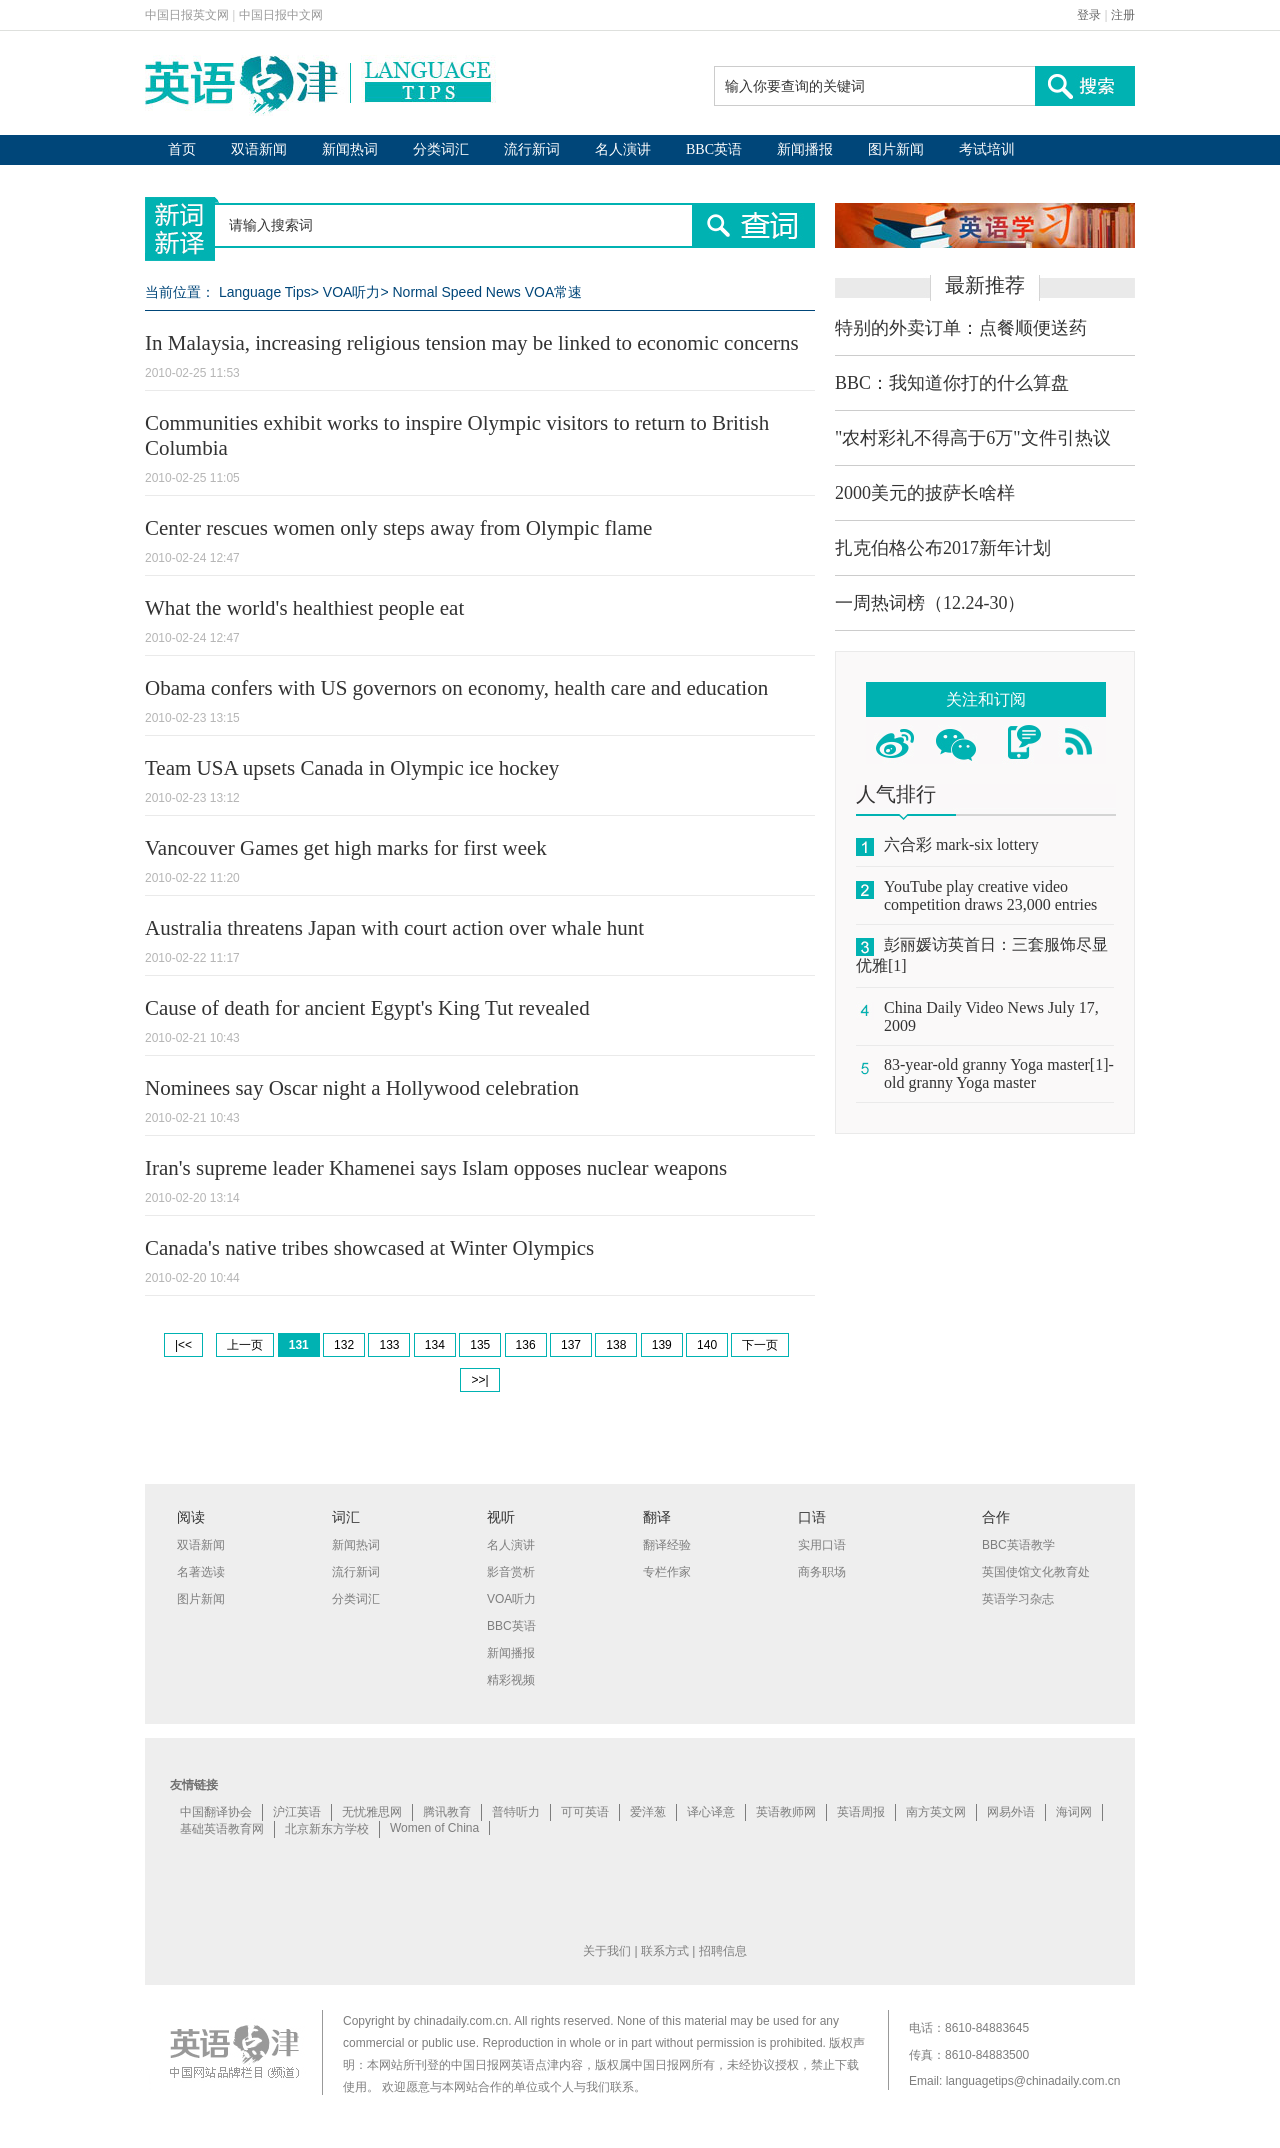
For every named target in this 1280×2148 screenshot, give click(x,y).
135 (480, 1345)
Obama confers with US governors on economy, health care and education (456, 688)
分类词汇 (441, 149)
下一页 (760, 1345)
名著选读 (201, 1572)
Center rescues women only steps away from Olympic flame (398, 528)
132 (344, 1345)
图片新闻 (896, 149)
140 (707, 1345)
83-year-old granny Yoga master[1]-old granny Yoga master (999, 1073)
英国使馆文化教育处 (1036, 1572)
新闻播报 (805, 149)
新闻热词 (350, 149)
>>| (479, 1380)
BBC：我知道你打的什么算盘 (952, 383)
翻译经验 (667, 1545)
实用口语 (822, 1545)
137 (571, 1345)
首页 (182, 149)
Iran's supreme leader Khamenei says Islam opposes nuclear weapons (436, 1168)
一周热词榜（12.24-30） (930, 603)
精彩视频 (511, 1680)
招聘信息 (723, 1951)
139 (662, 1345)
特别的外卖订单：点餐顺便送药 (961, 328)
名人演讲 (623, 149)
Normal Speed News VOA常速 (487, 292)
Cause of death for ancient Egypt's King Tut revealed (367, 1008)
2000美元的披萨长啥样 (925, 493)
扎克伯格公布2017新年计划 (943, 548)
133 (389, 1345)
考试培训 (987, 149)
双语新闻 (259, 149)
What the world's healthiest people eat (304, 608)
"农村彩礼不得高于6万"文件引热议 (973, 438)
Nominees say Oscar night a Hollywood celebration (362, 1088)
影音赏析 (511, 1572)
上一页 (245, 1345)
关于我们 (607, 1951)
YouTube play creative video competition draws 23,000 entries (990, 895)
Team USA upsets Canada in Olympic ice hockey (352, 768)
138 (616, 1345)
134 (435, 1345)
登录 (1089, 15)
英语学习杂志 (1018, 1599)
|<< (183, 1345)
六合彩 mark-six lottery (961, 844)
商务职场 (822, 1572)
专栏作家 (667, 1572)
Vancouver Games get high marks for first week (346, 848)
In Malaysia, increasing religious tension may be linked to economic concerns (472, 343)
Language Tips (265, 292)
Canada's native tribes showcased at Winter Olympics (369, 1248)
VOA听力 (352, 292)
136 (526, 1345)
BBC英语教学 (1018, 1545)
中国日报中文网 (281, 15)
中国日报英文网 (187, 15)
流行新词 (532, 149)
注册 (1123, 15)
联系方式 (665, 1951)
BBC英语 (714, 149)
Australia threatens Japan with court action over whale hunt (394, 928)
